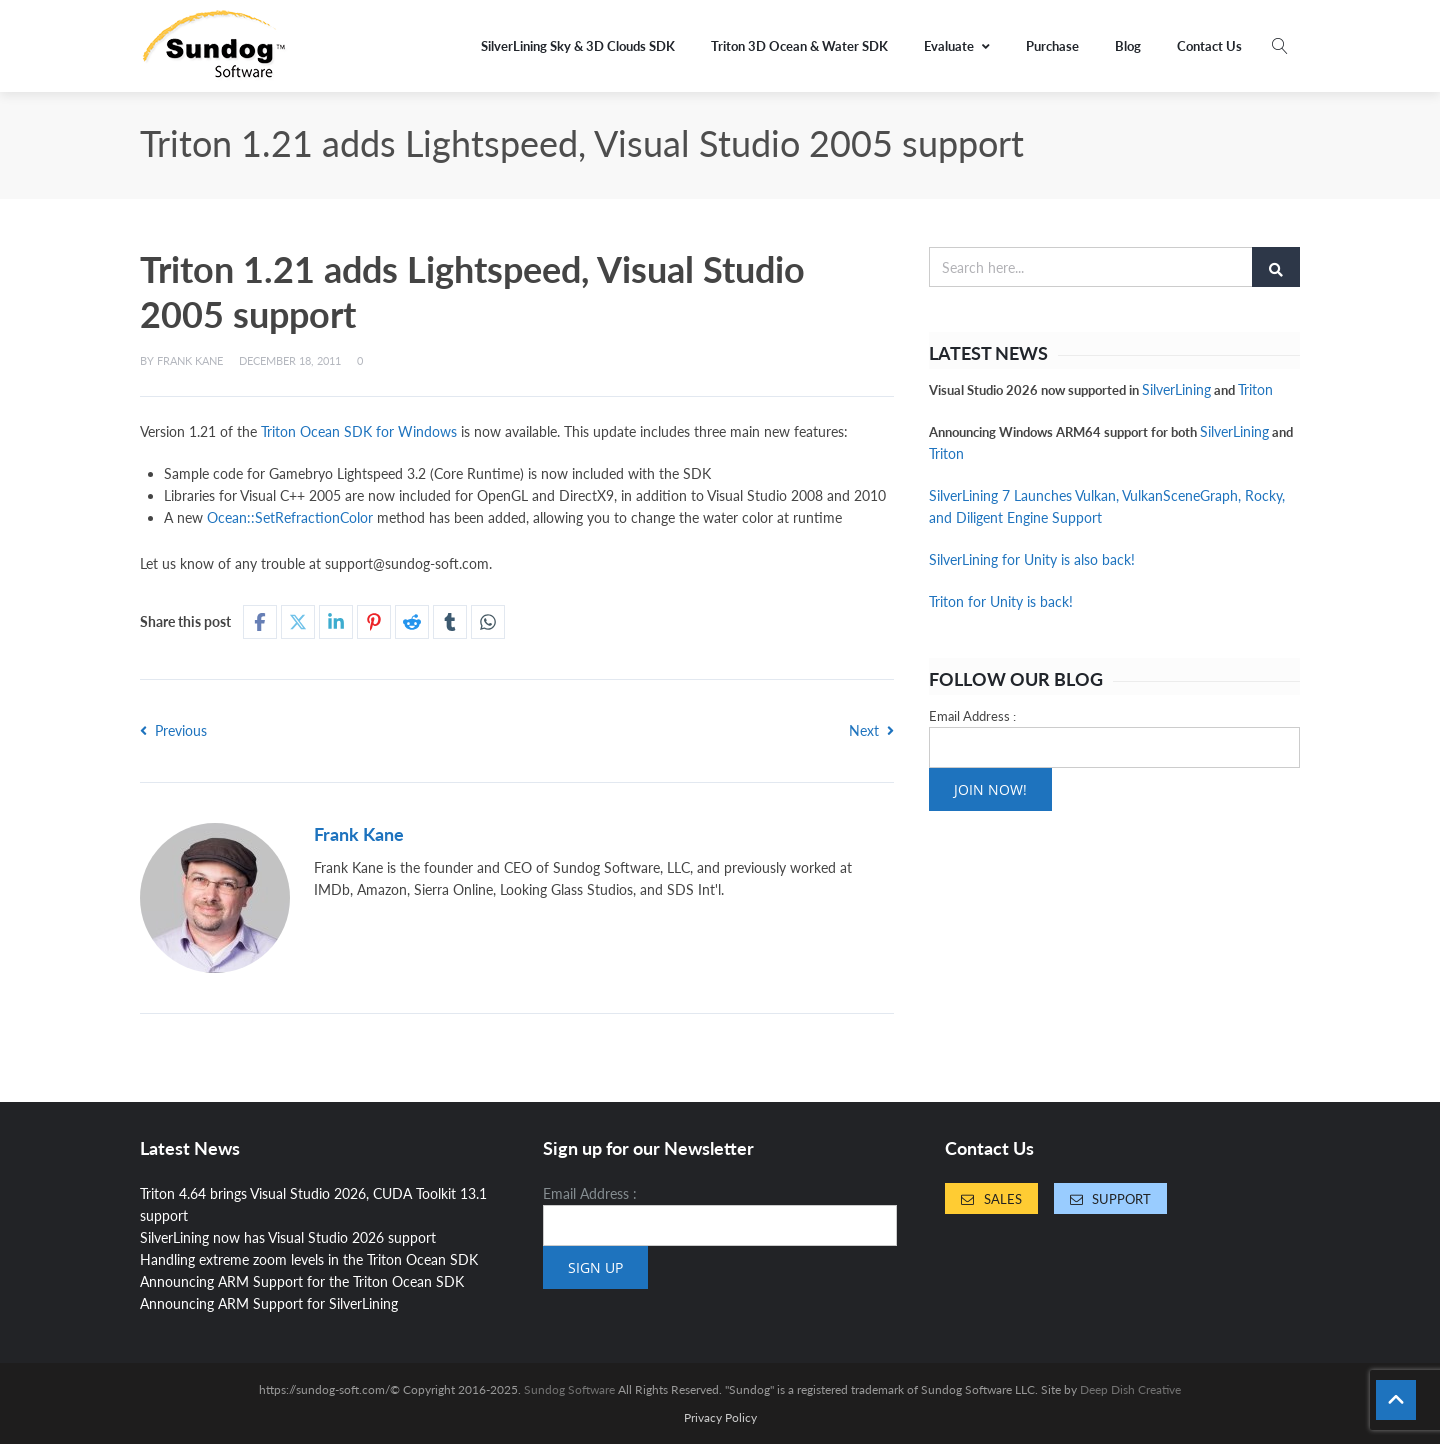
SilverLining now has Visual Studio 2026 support (288, 1237)
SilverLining (1176, 389)
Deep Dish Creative (1130, 1389)
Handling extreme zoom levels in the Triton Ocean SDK (309, 1259)
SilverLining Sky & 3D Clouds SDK (578, 46)
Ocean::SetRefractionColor (290, 517)
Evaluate (957, 46)
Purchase (1052, 46)
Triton (1255, 389)
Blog (1128, 46)
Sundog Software (569, 1389)
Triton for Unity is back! (1001, 601)
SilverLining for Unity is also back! (1032, 559)
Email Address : (972, 716)
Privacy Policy (720, 1418)
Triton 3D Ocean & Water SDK (799, 46)
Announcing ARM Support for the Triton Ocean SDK (302, 1281)
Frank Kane (190, 360)
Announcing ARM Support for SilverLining (269, 1303)
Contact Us (1209, 46)
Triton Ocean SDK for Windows (359, 431)
